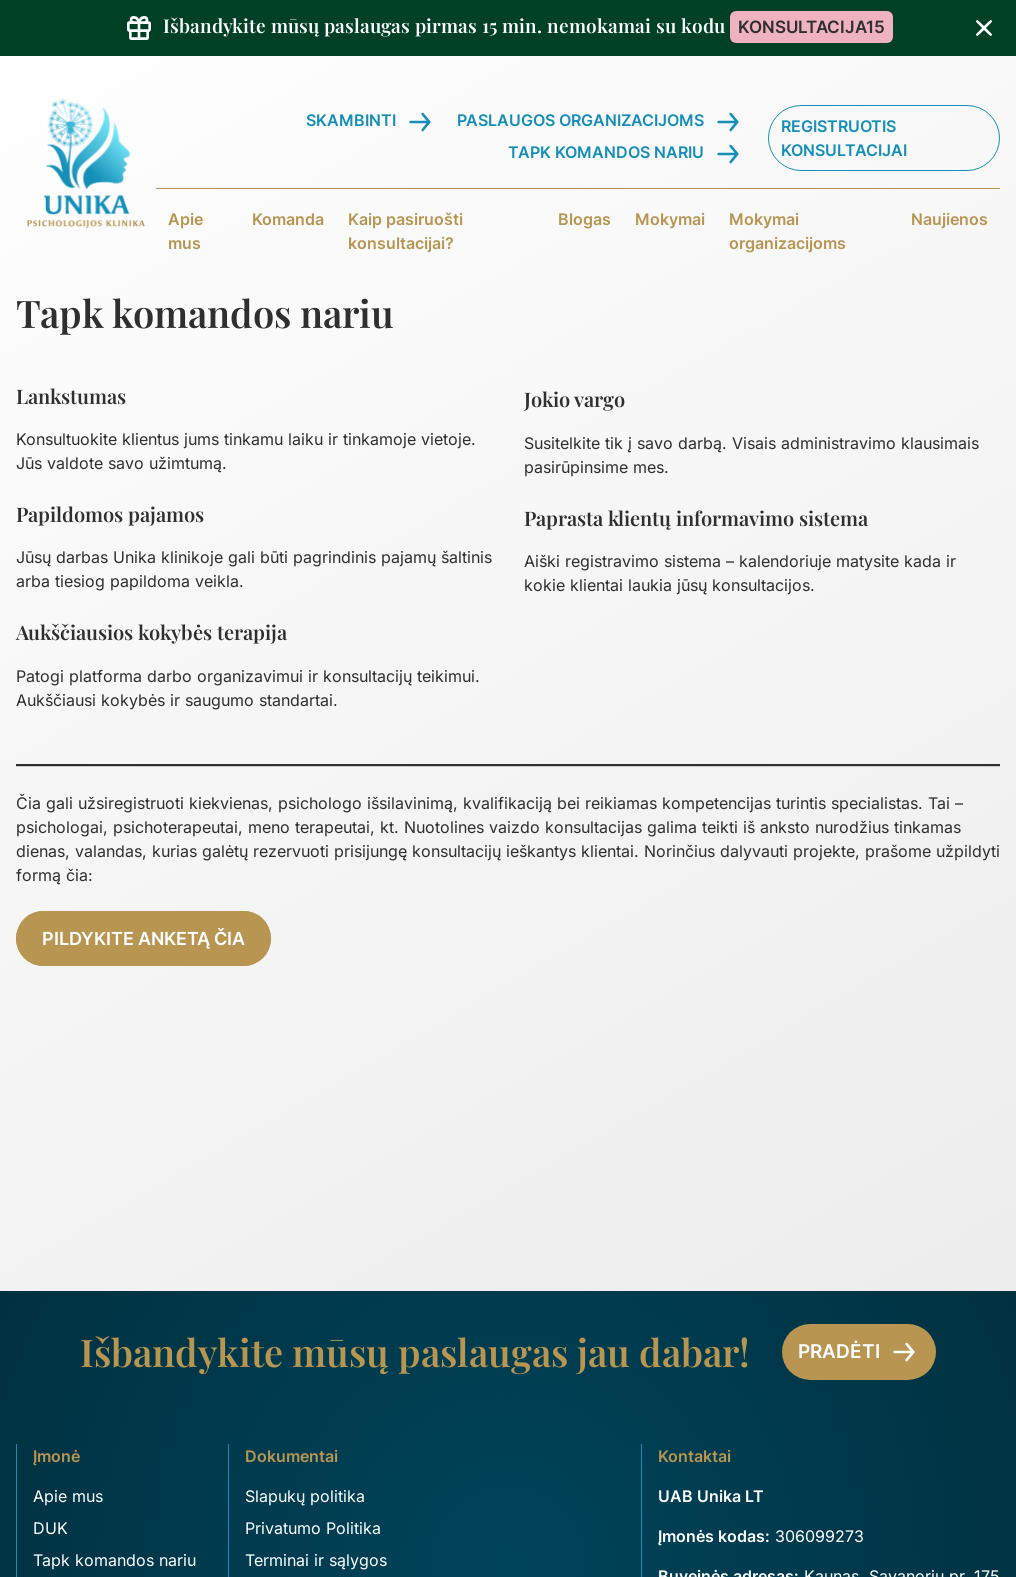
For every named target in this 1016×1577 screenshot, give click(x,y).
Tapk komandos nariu (606, 152)
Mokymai (670, 219)
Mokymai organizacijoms (787, 231)
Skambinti (351, 120)
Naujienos (949, 219)
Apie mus (185, 231)
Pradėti (859, 1352)
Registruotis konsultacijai (844, 138)
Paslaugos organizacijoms (580, 120)
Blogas (584, 219)
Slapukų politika (305, 1496)
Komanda (288, 219)
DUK (50, 1528)
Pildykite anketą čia (143, 938)
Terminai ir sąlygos (316, 1560)
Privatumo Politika (313, 1528)
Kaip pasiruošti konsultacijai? (405, 231)
